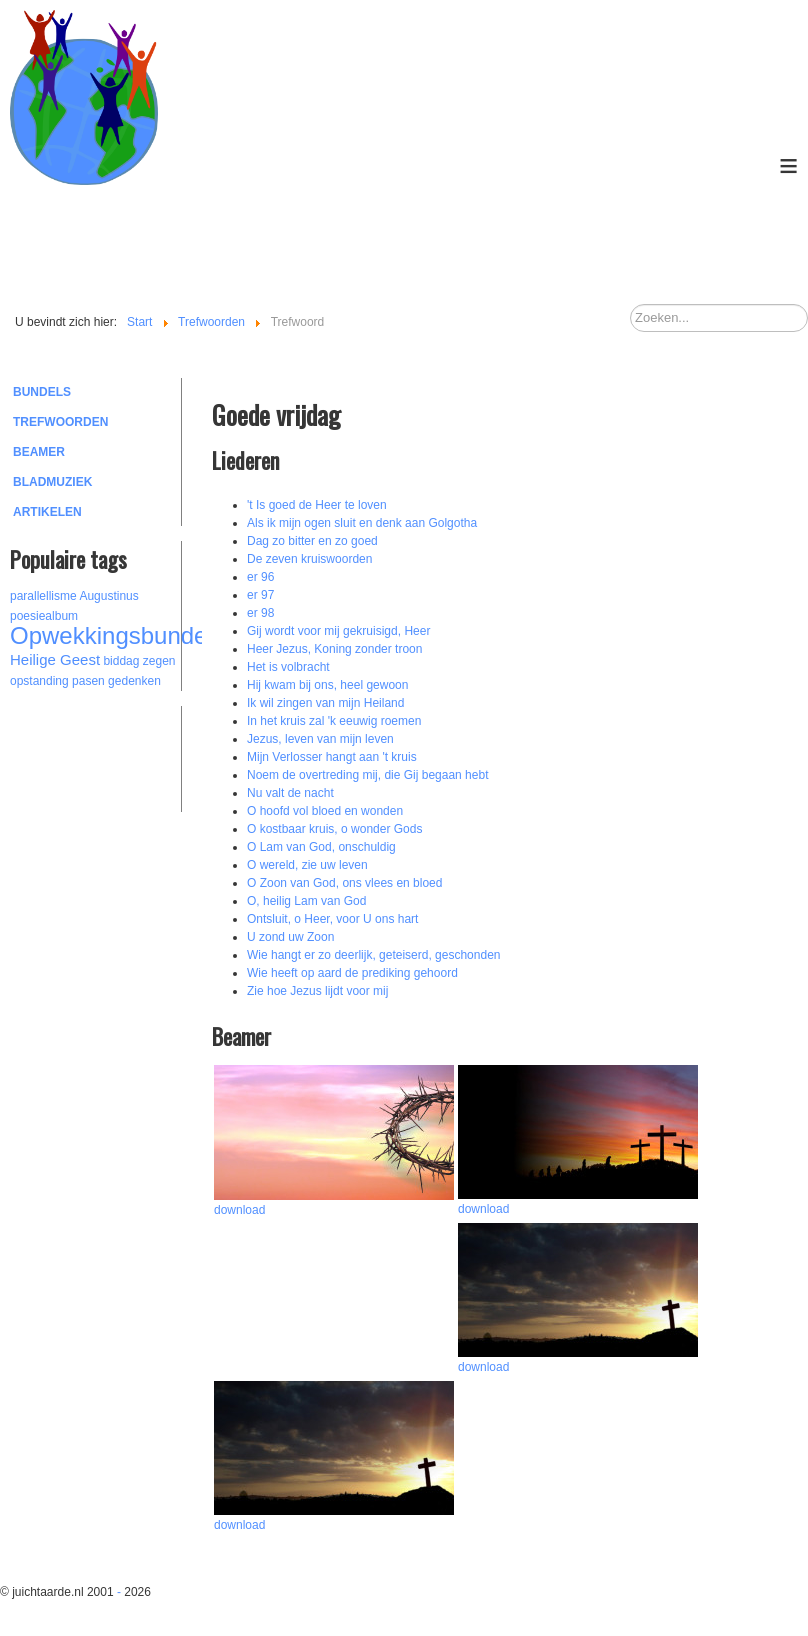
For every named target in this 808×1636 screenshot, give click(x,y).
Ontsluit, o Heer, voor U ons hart (332, 919)
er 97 (260, 595)
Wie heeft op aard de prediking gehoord (352, 973)
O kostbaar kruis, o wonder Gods (334, 829)
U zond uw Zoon (290, 937)
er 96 (260, 577)
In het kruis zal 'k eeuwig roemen (334, 721)
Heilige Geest (55, 659)
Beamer (39, 452)
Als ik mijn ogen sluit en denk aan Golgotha (362, 523)
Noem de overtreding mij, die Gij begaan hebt (367, 775)
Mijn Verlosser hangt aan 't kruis (332, 757)
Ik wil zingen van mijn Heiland (325, 703)
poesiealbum (44, 616)
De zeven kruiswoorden (309, 559)
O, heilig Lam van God (306, 901)
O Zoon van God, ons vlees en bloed (344, 883)
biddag (121, 661)
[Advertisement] (120, 756)
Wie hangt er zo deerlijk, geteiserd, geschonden (373, 955)
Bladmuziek (52, 482)
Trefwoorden (60, 422)
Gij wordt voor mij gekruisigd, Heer (338, 631)
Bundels (42, 392)
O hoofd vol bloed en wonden (325, 811)
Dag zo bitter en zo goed (312, 541)
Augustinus (108, 596)
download (239, 1210)
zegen (159, 661)
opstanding (39, 681)
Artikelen (47, 512)
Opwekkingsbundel (111, 635)
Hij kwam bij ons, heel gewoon (327, 685)
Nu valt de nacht (290, 793)
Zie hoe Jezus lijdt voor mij (317, 991)
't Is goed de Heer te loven (317, 505)
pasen (88, 681)
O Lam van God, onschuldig (321, 847)
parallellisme (43, 596)
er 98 (260, 613)
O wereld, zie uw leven (307, 865)
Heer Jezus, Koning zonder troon (334, 649)
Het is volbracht (288, 667)
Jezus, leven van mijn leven (320, 739)
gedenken (134, 681)
